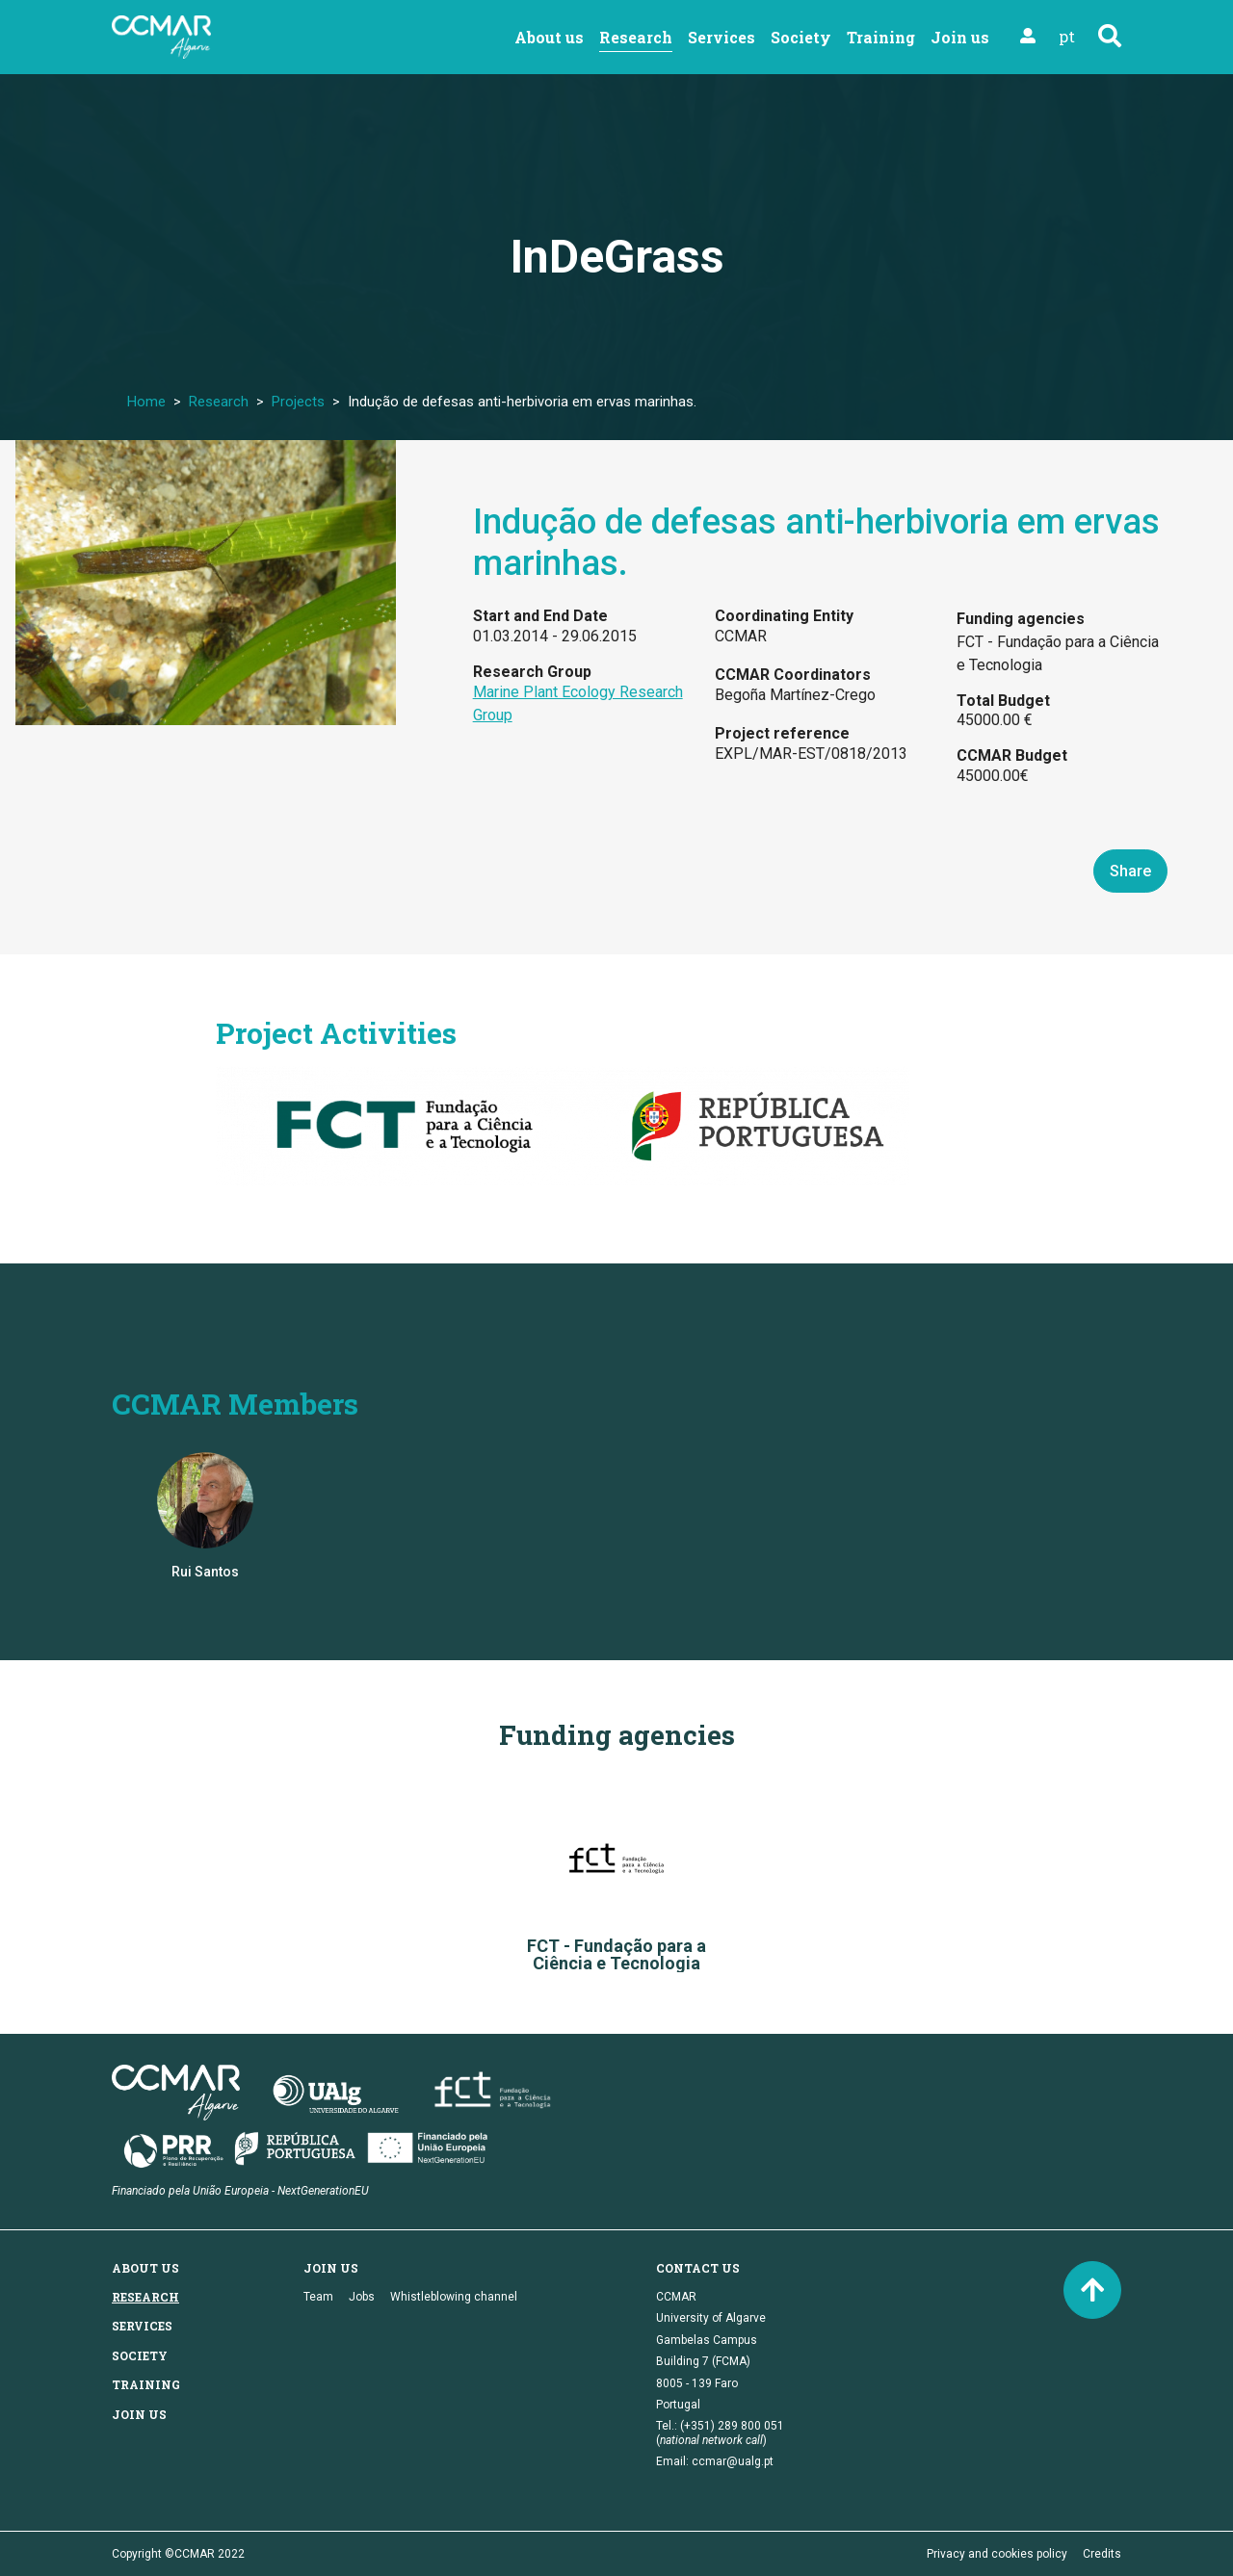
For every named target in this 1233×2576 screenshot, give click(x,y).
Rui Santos (205, 1571)
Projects (298, 401)
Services (721, 37)
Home (146, 401)
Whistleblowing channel (453, 2296)
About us (549, 37)
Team (318, 2296)
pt (1067, 36)
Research (635, 37)
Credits (1102, 2554)
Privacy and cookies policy (997, 2554)
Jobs (362, 2296)
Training (881, 37)
